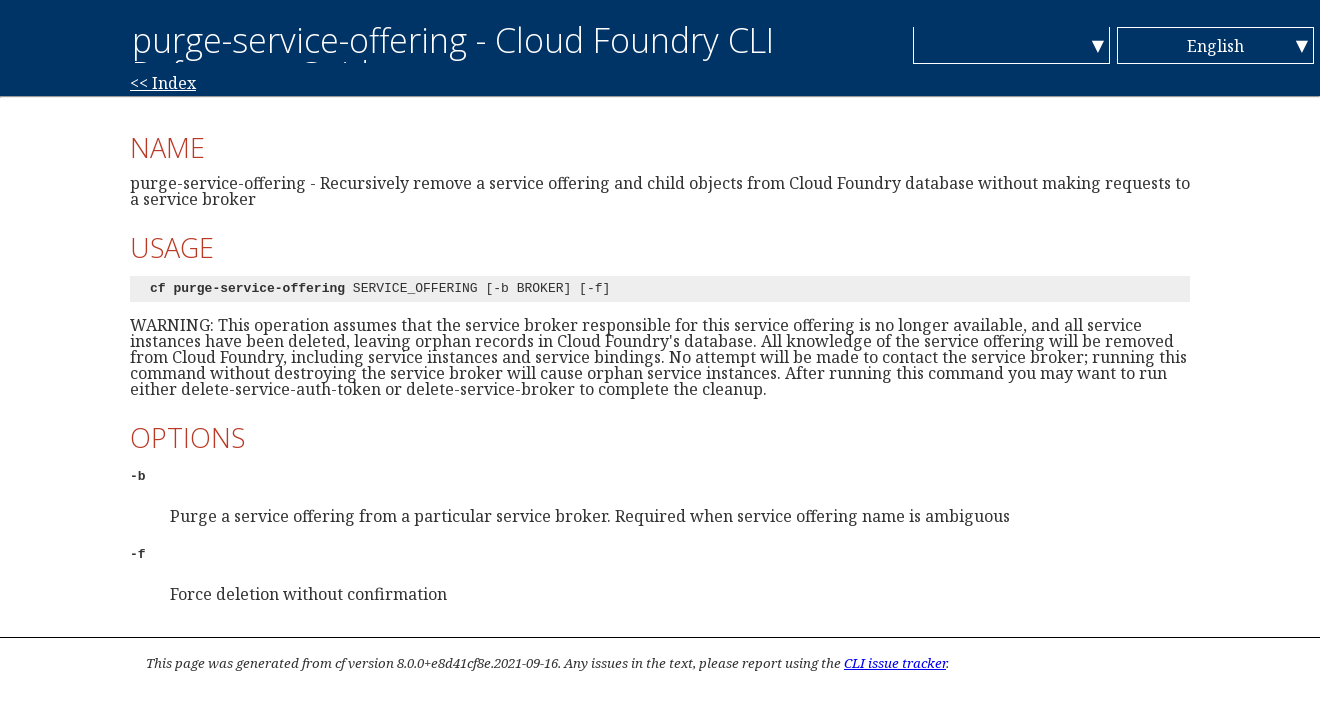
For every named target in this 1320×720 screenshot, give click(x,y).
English (1215, 46)
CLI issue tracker (895, 663)
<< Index (163, 83)
